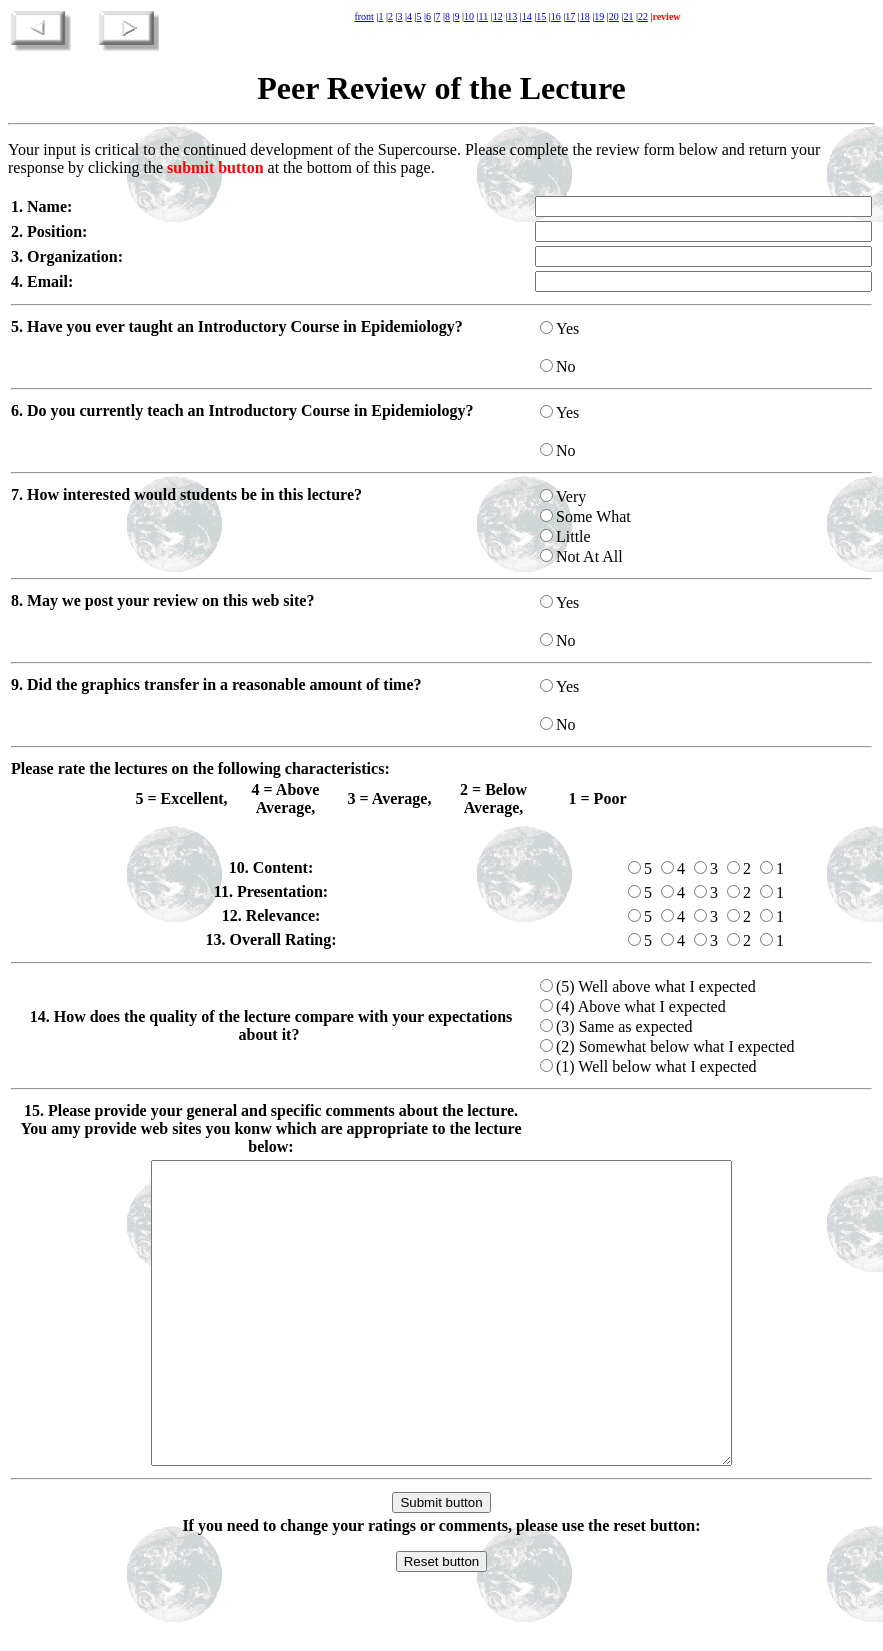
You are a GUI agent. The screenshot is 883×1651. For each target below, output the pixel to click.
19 (599, 16)
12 (498, 16)
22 (643, 16)
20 (614, 16)
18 (585, 16)
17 (570, 16)
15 (541, 16)
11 (484, 16)
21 (628, 16)
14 (527, 16)
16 (556, 16)
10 (469, 16)
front (363, 16)
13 (512, 16)
